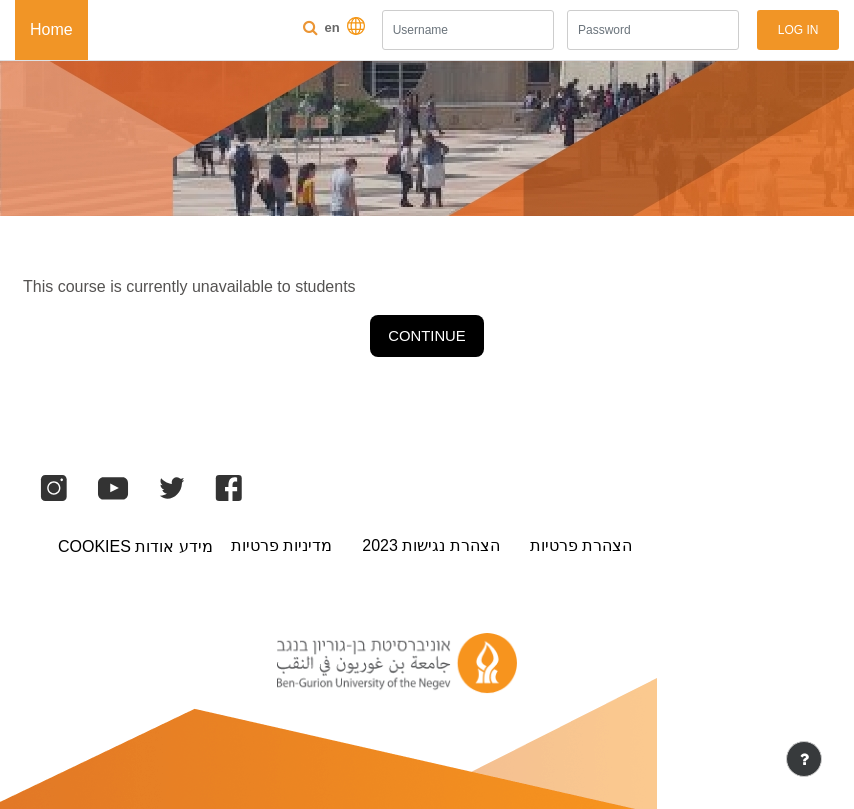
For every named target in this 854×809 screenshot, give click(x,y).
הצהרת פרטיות (581, 545)
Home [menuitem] (51, 29)
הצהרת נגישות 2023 (430, 545)
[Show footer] (804, 759)
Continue (426, 336)
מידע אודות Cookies (135, 546)
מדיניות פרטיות (281, 545)
